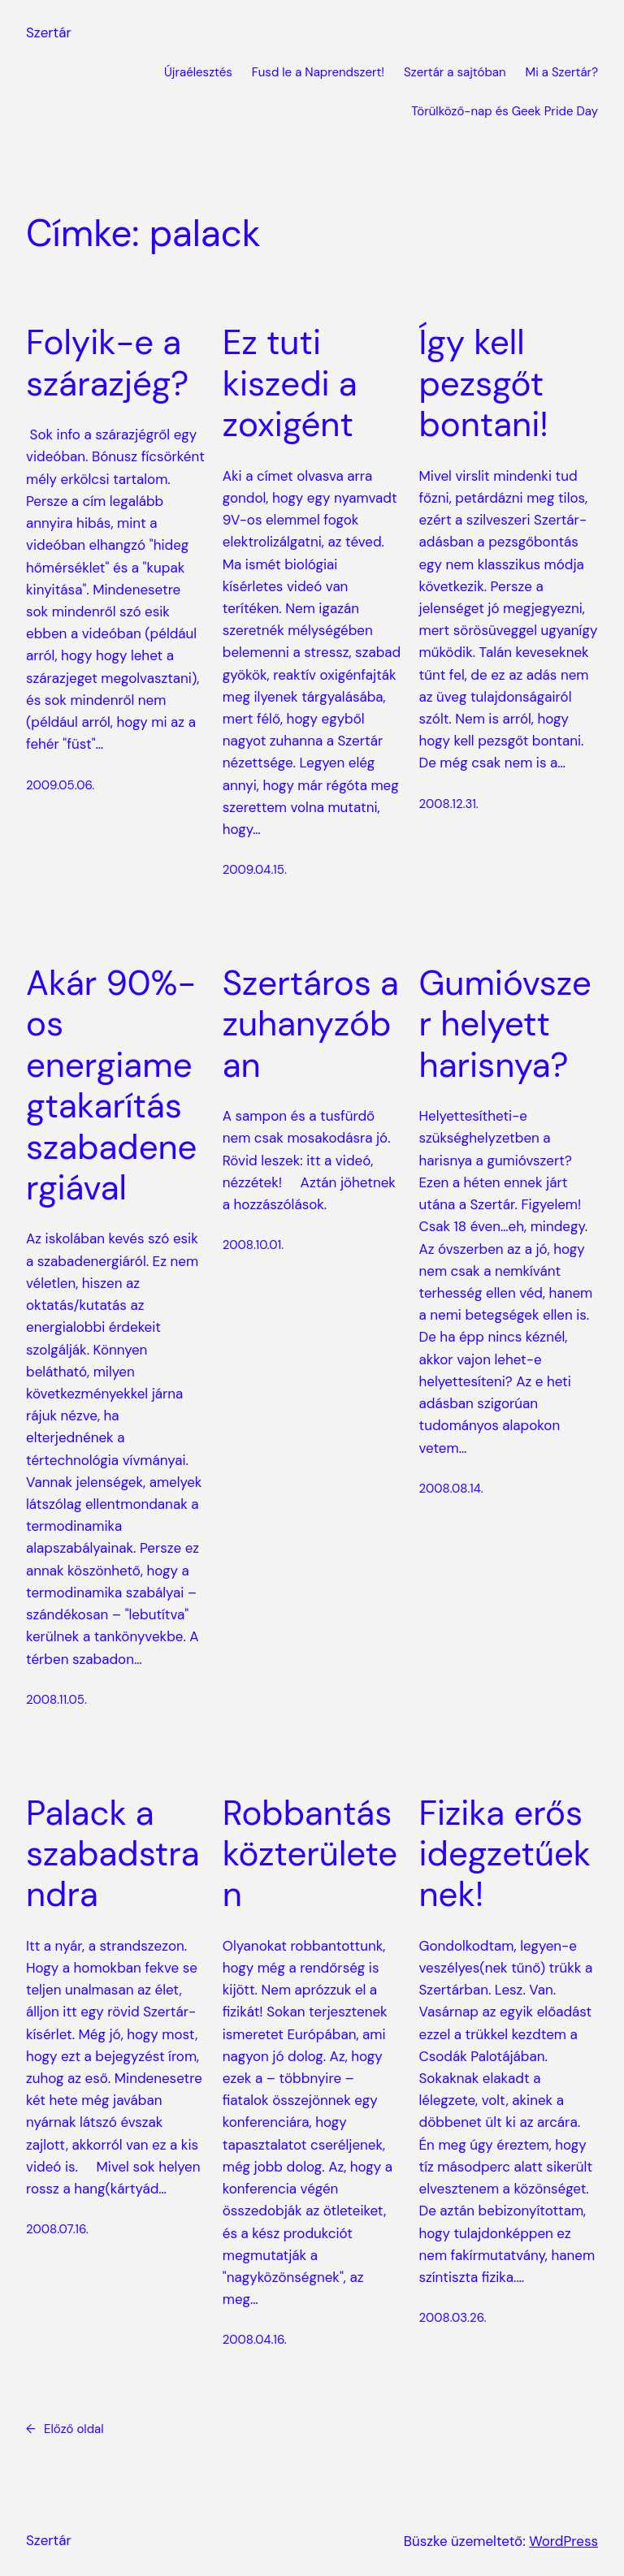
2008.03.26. (453, 2318)
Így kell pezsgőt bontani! (483, 383)
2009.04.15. (255, 870)
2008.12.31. (449, 804)
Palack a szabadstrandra (113, 1854)
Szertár (49, 32)
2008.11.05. (56, 1700)
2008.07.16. (57, 2229)
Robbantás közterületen (310, 1854)
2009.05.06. (60, 785)
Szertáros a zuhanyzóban (311, 1024)
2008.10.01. (253, 1245)
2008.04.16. (255, 2340)
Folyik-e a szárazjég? (107, 363)
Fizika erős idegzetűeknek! (505, 1854)
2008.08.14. (451, 1488)
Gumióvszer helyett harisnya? (505, 1024)
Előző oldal (65, 2429)
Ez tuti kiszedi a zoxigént (290, 383)
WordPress (563, 2541)
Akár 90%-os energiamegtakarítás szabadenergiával (111, 1085)
